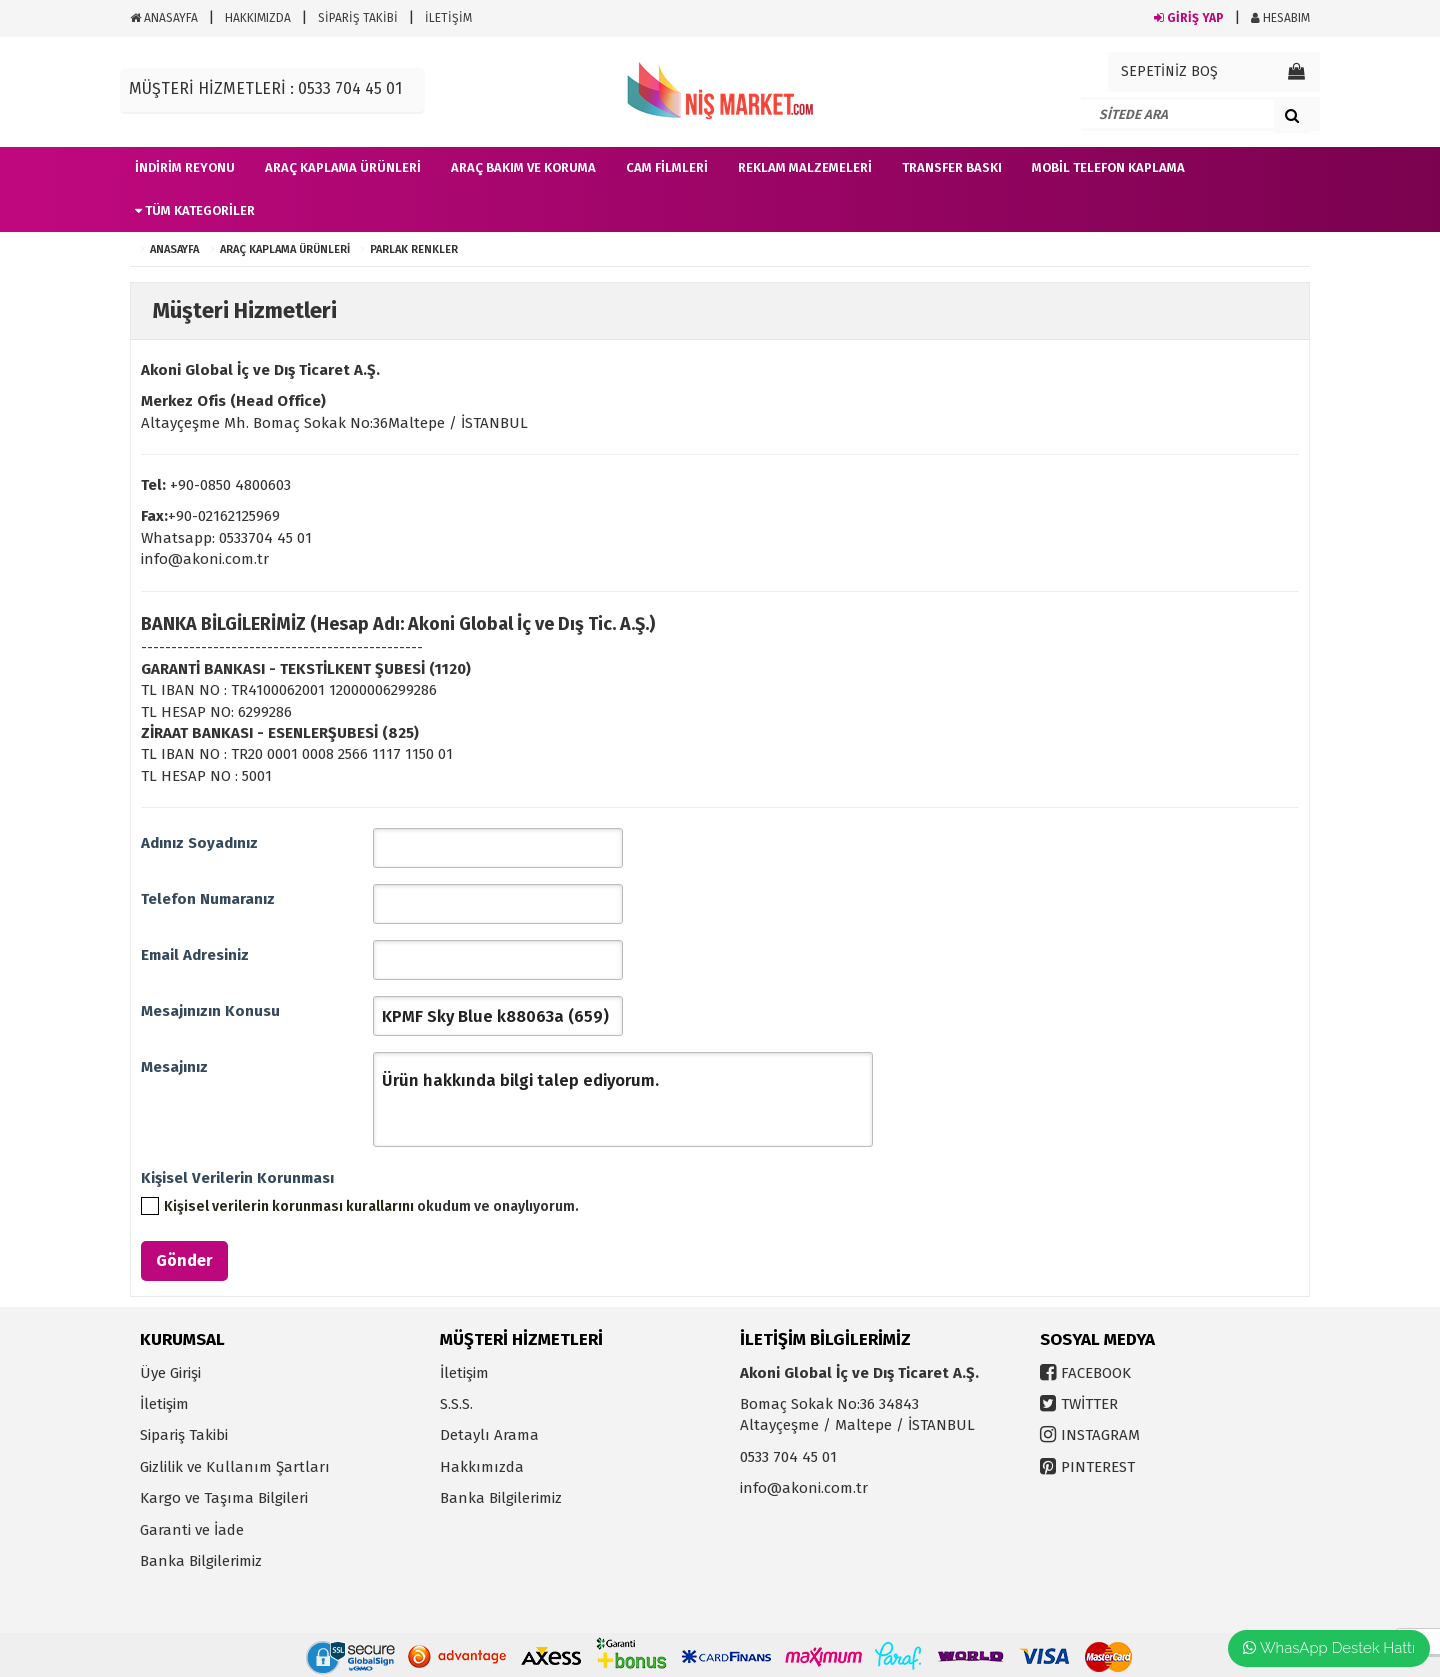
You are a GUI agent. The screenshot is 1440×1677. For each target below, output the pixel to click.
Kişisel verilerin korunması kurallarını (289, 1206)
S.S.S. (456, 1404)
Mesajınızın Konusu (210, 1011)
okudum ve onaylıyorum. (371, 1206)
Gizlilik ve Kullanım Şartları (235, 1467)
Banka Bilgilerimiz (201, 1561)
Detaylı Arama (489, 1435)
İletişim (164, 1404)
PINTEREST (1098, 1467)
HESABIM (1280, 18)
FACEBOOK (1096, 1373)
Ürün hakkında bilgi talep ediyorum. (623, 1099)
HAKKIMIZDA (258, 18)
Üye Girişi (170, 1373)
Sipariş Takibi (184, 1435)
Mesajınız (174, 1067)
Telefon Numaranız (208, 899)
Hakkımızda (482, 1467)
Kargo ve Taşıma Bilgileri (224, 1498)
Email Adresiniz (195, 955)
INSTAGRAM (1100, 1435)
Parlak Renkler (414, 249)
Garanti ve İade (192, 1530)
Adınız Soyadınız (199, 843)
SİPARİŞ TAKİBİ (358, 18)
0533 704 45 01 (788, 1457)
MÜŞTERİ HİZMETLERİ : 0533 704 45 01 (265, 88)
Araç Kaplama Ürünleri (285, 249)
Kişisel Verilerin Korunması (237, 1178)
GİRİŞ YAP (1189, 18)
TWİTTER (1089, 1404)
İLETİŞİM (448, 18)
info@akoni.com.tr (804, 1488)
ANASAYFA (164, 18)
